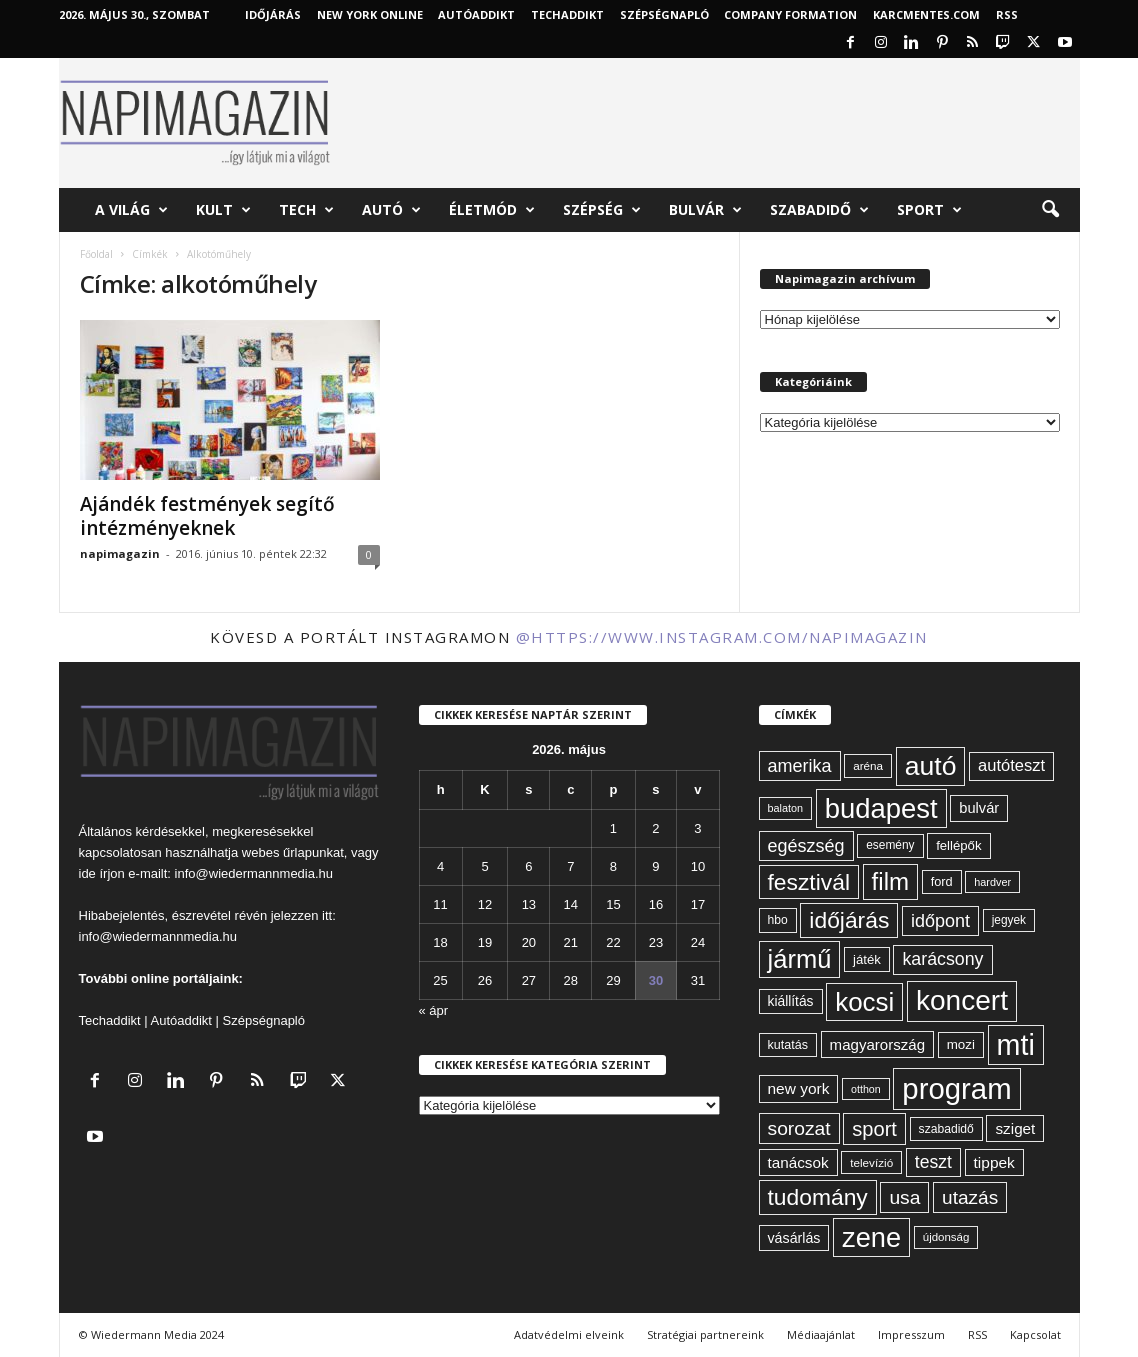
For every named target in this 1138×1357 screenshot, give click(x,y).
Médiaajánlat (821, 1334)
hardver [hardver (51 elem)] (992, 882)
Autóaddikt (181, 1020)
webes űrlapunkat (293, 852)
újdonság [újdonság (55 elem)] (946, 1237)
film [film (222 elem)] (890, 881)
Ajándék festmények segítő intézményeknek (207, 516)
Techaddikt (110, 1020)
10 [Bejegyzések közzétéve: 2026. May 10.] (698, 866)
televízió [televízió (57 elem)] (871, 1162)
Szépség (602, 210)
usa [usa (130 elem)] (904, 1197)
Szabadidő (819, 210)
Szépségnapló (664, 14)
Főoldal (96, 254)
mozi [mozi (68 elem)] (961, 1044)
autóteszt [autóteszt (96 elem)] (1011, 765)
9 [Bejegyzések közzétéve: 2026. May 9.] (655, 866)
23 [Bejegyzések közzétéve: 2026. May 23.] (656, 942)
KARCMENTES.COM (926, 14)
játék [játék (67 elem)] (867, 959)
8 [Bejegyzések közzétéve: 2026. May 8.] (613, 866)
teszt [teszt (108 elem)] (933, 1162)
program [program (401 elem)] (956, 1088)
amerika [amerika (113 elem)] (800, 766)
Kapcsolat (1035, 1334)
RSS (1007, 14)
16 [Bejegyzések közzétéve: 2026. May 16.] (656, 904)
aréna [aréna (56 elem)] (868, 765)
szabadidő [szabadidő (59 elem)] (946, 1129)
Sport (929, 210)
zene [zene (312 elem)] (871, 1237)
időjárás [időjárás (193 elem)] (849, 920)
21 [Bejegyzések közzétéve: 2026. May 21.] (571, 942)
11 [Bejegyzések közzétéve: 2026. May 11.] (440, 904)
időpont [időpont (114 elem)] (940, 921)
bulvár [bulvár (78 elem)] (979, 808)
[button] (1050, 210)
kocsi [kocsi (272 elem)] (864, 1002)
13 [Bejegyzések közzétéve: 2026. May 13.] (529, 904)
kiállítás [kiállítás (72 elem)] (791, 1001)
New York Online (370, 14)
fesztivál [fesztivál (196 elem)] (809, 882)
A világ (131, 210)
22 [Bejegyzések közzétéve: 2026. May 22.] (613, 942)
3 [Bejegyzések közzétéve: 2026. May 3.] (697, 828)
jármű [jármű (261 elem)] (800, 959)
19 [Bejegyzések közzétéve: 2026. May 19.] (485, 942)
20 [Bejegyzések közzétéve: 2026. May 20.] (529, 942)
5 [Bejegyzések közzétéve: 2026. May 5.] (484, 866)
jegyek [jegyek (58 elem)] (1009, 920)
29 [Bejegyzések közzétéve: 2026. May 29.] (613, 980)
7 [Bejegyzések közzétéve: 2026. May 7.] (570, 866)
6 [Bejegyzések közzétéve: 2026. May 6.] (528, 866)
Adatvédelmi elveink (569, 1334)
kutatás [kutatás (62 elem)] (788, 1045)
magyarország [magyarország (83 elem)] (877, 1044)
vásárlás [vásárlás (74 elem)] (794, 1238)
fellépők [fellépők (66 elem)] (958, 845)
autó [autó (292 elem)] (931, 766)
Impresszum (911, 1334)
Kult (223, 210)
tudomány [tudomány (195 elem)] (818, 1197)
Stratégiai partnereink (705, 1334)
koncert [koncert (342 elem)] (962, 1000)
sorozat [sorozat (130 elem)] (799, 1128)
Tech (306, 210)
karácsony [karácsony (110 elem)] (942, 959)
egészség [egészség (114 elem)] (806, 846)
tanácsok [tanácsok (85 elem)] (798, 1162)
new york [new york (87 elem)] (799, 1088)
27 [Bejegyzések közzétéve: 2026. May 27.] (529, 980)
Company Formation (790, 14)
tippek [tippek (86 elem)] (994, 1162)
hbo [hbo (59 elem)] (778, 920)
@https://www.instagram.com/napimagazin (722, 637)
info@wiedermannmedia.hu (254, 873)
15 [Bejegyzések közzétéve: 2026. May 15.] (613, 904)
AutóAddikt (476, 14)
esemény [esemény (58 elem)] (890, 845)
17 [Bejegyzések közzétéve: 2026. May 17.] (698, 904)
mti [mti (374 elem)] (1016, 1045)
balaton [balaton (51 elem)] (786, 808)
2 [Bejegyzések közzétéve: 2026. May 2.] (655, 828)
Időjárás (273, 14)
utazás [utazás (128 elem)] (970, 1197)
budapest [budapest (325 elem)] (881, 808)
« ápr (434, 1010)
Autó (391, 210)
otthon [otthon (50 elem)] (866, 1089)
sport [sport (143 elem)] (874, 1129)
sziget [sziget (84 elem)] (1015, 1128)
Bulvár (705, 210)
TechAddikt (567, 14)
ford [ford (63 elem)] (942, 881)
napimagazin (120, 553)
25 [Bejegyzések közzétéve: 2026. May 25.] (440, 980)
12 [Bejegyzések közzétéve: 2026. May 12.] (485, 904)
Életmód (492, 210)
